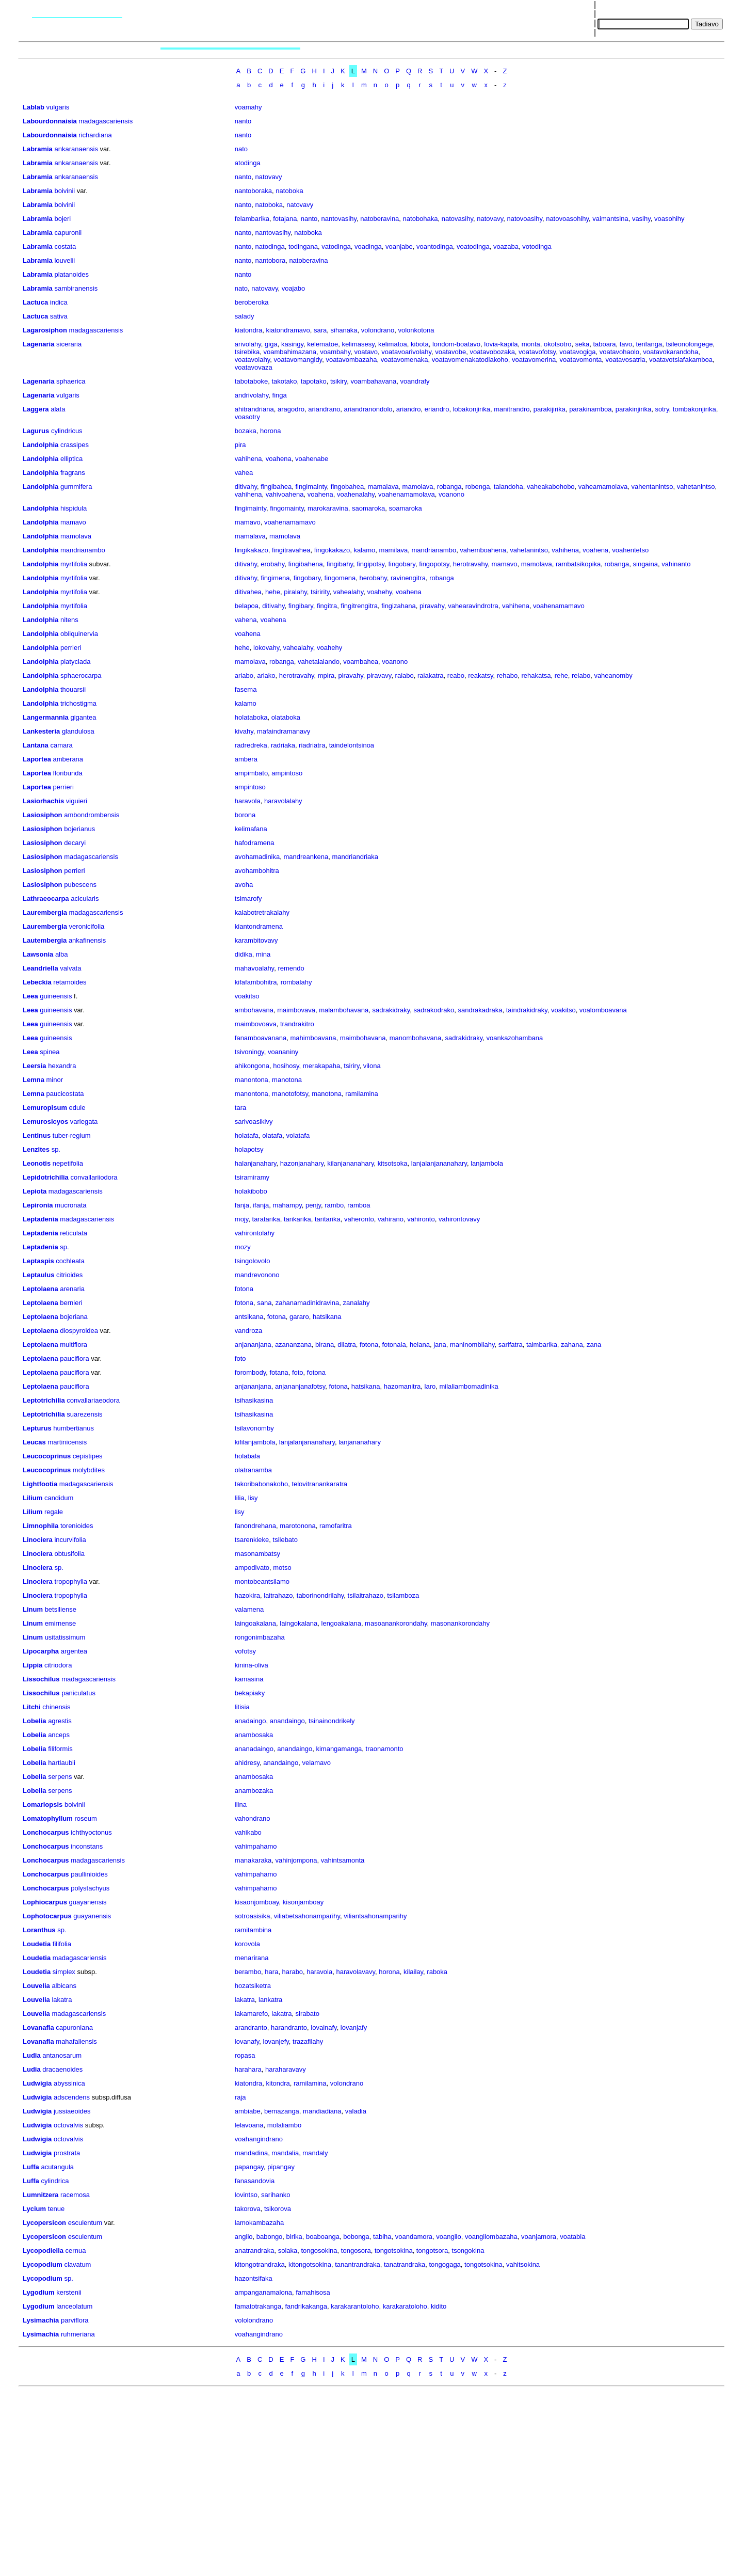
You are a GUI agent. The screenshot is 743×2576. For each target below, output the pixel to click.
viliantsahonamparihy (375, 1916)
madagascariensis (105, 121)
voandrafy (415, 381)
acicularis (85, 898)
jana (439, 1344)
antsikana (249, 1317)
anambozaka (254, 1790)
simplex (64, 1972)
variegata (84, 1121)
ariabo (244, 675)
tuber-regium (72, 1135)
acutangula (57, 2167)
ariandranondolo (368, 409)
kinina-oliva (251, 1665)
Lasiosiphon (42, 815)
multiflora (73, 1344)
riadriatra (312, 745)
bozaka (245, 431)
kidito (438, 2306)
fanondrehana (255, 1526)
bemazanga (281, 2111)
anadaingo (250, 1721)
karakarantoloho (355, 2306)
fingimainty (311, 486)
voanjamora (538, 2236)
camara (61, 745)
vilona (372, 1066)
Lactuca (35, 302)
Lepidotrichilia (46, 1177)
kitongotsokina (309, 2264)
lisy (253, 1498)
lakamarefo (251, 2013)
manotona (287, 1080)
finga (279, 395)
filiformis (60, 1749)
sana (264, 1303)
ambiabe (248, 2111)
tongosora (356, 2250)
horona (270, 431)
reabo (455, 675)
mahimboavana (313, 1038)
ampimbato (251, 773)
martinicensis (67, 1442)
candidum (58, 1498)
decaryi (75, 843)
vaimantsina (610, 218)
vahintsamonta (343, 1860)
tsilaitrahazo (365, 1595)
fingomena (340, 578)
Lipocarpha (41, 1651)
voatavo (366, 352)
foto (240, 1358)
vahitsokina (523, 2264)
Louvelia (36, 1986)
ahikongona (252, 1066)
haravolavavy (355, 1972)
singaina (645, 564)
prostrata (67, 2153)
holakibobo (251, 1191)
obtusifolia (69, 1553)
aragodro (291, 409)
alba (61, 954)
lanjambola (487, 1163)
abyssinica (69, 2083)
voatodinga (473, 246)
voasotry (247, 417)
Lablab (33, 107)
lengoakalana (341, 1623)
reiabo (581, 675)
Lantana (36, 745)
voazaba (506, 246)
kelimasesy (358, 344)
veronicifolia (87, 926)
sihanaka (344, 330)
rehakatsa (536, 675)
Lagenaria (38, 344)
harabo (292, 1972)
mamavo (73, 522)
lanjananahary (359, 1442)
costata (65, 246)
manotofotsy (290, 1094)
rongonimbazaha (260, 1637)
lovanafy (247, 2041)
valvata (70, 968)
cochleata (70, 1261)
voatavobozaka (492, 352)
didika (243, 954)
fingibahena (305, 564)
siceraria (69, 344)
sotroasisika (252, 1916)
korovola (247, 1944)
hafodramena (254, 843)
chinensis (56, 1707)
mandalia (285, 2153)
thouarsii (73, 689)
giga (271, 344)
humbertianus (73, 1428)
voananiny (283, 1052)
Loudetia (37, 1944)
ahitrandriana (254, 409)
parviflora (74, 2320)
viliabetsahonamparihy (307, 1916)
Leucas (34, 1442)
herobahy (372, 578)
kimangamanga (339, 1749)
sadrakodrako (433, 1010)
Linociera (38, 1540)
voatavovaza (253, 367)
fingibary (300, 606)
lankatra (270, 1999)
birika (294, 2236)
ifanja (261, 1205)
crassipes (74, 445)
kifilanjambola (255, 1442)
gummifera (76, 486)
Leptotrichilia (44, 1400)
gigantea (83, 717)
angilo (244, 2236)
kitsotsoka (393, 1163)
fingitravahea (291, 550)
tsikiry (338, 381)
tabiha (382, 2236)
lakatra (62, 1999)
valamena (249, 1609)
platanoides (71, 274)
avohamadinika (257, 857)
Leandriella (40, 968)
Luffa (31, 2167)
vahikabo (248, 1832)
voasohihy (669, 218)
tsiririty (320, 592)
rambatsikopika (578, 564)
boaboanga (323, 2236)
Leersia (34, 1066)
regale (53, 1512)
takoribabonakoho (261, 1484)
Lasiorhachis (43, 801)
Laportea (37, 759)
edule (77, 1107)
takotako (284, 381)
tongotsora (432, 2250)
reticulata (73, 1233)
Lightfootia (40, 1484)
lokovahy (266, 647)
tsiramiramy (252, 1177)
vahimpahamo (256, 1846)
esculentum (85, 2223)
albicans (64, 1986)
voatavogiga (577, 352)
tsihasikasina (254, 1400)
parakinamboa (590, 409)
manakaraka (253, 1860)
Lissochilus (41, 1679)
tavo (626, 344)
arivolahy (248, 344)
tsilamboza (403, 1595)
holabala (247, 1456)
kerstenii (68, 2292)
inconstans (87, 1846)
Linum (33, 1609)
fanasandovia (254, 2181)
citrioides (69, 1275)
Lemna (33, 1080)
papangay (249, 2167)
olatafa (272, 1135)
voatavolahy (252, 359)
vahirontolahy (254, 1233)
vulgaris (58, 107)
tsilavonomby (254, 1428)
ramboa (358, 1205)
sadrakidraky (391, 1010)
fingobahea (347, 486)
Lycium (34, 2209)
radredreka (251, 745)
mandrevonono (257, 1275)
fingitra (327, 606)
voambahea (360, 661)
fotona (244, 1289)
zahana (572, 1344)
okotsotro (557, 344)
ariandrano (324, 409)
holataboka (251, 717)
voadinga (368, 246)
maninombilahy (472, 1344)
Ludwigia (37, 2083)
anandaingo (287, 1721)
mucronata (70, 1205)
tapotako (314, 381)
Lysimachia (41, 2320)
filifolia (62, 1944)
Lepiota (34, 1191)
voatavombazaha (351, 359)
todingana (303, 246)
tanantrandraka (357, 2264)
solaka (288, 2250)
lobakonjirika (471, 409)
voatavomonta (581, 359)
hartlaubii (61, 1763)
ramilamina (361, 1094)
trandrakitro (297, 1024)
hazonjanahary (302, 1163)
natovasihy (457, 218)
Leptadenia (40, 1219)
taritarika (328, 1219)
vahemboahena (483, 550)
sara (320, 330)
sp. (56, 1149)
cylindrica (55, 2181)
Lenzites (36, 1149)
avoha (244, 884)
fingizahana (398, 606)
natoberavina (379, 218)
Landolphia (40, 445)
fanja (242, 1205)
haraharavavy (285, 2069)
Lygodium (39, 2292)
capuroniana (74, 2027)
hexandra (62, 1066)
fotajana (285, 218)
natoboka (289, 191)
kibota (420, 344)
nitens (69, 620)
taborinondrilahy (320, 1595)
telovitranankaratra (319, 1484)
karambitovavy (256, 940)
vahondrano (252, 1818)
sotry (662, 409)
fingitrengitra (359, 606)
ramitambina (253, 1930)
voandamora (413, 2236)
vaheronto (359, 1219)
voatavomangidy (297, 359)
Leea (30, 996)
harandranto (289, 2027)
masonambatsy (257, 1553)
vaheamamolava (602, 486)
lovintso (246, 2195)
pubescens (80, 884)
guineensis (56, 996)
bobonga (356, 2236)
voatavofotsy (537, 352)
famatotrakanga (258, 2306)
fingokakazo (332, 550)
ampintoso (286, 773)
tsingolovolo (252, 1261)
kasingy (292, 344)
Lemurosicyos (45, 1121)
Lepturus (37, 1428)
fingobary (401, 564)
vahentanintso (652, 486)
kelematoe (322, 344)
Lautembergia (45, 940)
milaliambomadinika (468, 1386)
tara (240, 1107)
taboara (604, 344)
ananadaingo (254, 1749)
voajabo (293, 288)
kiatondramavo (288, 330)
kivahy (244, 731)
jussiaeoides (72, 2111)
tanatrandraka (404, 2264)
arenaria (72, 1289)
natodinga (270, 246)
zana (594, 1344)
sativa (59, 316)
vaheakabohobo (551, 486)
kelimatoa (392, 344)
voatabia (572, 2236)
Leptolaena (40, 1289)
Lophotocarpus (47, 1916)
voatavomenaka (404, 359)
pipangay (281, 2167)
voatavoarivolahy (406, 352)
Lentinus (37, 1135)
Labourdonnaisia (50, 121)
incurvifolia (70, 1540)
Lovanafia (38, 2027)
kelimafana (251, 829)
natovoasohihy (567, 218)
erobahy (272, 564)
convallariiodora (93, 1177)
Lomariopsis (42, 1804)
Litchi (32, 1707)
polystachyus (90, 1888)
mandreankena (305, 857)
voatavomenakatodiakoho (470, 359)
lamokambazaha (259, 2223)
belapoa (247, 606)
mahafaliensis (76, 2041)
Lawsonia (38, 954)
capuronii (68, 232)
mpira (326, 675)
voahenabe (311, 459)
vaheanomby (613, 675)
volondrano (377, 330)
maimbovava (296, 1010)
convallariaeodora (93, 1400)
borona (245, 815)
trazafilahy (308, 2041)
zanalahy (356, 1303)
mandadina (251, 2153)
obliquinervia (79, 634)
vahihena (248, 459)
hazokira (247, 1595)
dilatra (346, 1344)
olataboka (285, 717)
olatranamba (253, 1470)
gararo (299, 1317)
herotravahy (470, 564)
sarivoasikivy (254, 1121)
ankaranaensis (76, 149)
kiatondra (248, 330)
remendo (291, 968)
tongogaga (444, 2264)
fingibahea (276, 486)
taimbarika (541, 1344)
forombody (250, 1372)
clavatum (77, 2264)
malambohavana (343, 1010)
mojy (241, 1219)
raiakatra (430, 675)
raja (240, 2097)
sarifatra (510, 1344)
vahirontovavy (459, 1219)
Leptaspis (38, 1261)
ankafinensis (87, 940)
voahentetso (630, 550)
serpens (60, 1776)
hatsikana (327, 1317)
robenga (477, 486)
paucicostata (65, 1094)
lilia (240, 1498)
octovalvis (68, 2125)
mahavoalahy (254, 968)
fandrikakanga (306, 2306)
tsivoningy (249, 1052)
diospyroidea (79, 1330)
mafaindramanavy (283, 731)
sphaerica (70, 381)
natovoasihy (524, 218)
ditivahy (246, 486)
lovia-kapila (501, 344)
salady (244, 316)
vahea (244, 472)
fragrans (72, 472)
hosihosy (286, 1066)
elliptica (71, 459)
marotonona (297, 1526)
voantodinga (434, 246)
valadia (355, 2111)
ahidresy (247, 1763)
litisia (242, 1707)
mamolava (417, 486)
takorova (248, 2209)
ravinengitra (408, 578)
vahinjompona (296, 1860)
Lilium (32, 1498)
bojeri (62, 218)
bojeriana (74, 1317)
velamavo (316, 1763)
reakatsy (480, 675)
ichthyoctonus (91, 1832)
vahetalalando (319, 661)
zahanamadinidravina (308, 1303)
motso (282, 1567)
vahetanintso (696, 486)
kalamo (364, 550)
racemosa (75, 2195)
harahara (248, 2069)
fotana (279, 1372)
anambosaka (254, 1735)
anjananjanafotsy (300, 1386)
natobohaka (420, 218)
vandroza (248, 1330)
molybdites (89, 1470)
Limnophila (40, 1526)
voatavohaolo (619, 352)
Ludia (32, 2055)
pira (240, 445)
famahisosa (313, 2292)
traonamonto (384, 1749)
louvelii (64, 260)
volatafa (298, 1135)
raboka (437, 1972)
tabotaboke (251, 381)
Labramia (38, 149)
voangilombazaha (491, 2236)
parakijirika (550, 409)
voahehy (379, 592)
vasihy (641, 218)
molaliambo (284, 2125)
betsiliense (60, 1609)
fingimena (275, 578)
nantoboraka (253, 191)
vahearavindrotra (473, 606)
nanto (243, 121)
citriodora (58, 1665)
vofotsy (245, 1651)
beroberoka (252, 302)
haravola (248, 801)
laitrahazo (278, 1595)
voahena (279, 459)
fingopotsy (434, 564)
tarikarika (297, 1219)
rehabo (507, 675)
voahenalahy (356, 494)
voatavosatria (625, 359)
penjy (313, 1205)
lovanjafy (354, 2027)
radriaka (283, 745)
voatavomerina (534, 359)
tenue (56, 2209)
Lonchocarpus (46, 1832)
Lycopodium (42, 2264)
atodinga (248, 163)
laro (430, 1386)
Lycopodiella (43, 2250)
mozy (243, 1247)
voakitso (247, 996)
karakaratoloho (405, 2306)
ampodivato (252, 1567)
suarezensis (84, 1414)
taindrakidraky (526, 1010)
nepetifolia (68, 1163)
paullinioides (89, 1874)
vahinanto (675, 564)
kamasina (249, 1679)
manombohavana (415, 1038)
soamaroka (405, 508)
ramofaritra (335, 1526)
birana (324, 1344)
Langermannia (46, 717)
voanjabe (399, 246)
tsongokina (468, 2250)
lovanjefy (276, 2041)
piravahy (431, 606)
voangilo (448, 2236)
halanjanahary (256, 1163)
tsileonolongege (689, 344)
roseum (85, 1818)
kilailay (413, 1972)
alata (58, 409)
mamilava (393, 550)
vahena (246, 620)
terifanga (649, 344)
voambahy (335, 352)
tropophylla (70, 1581)
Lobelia (34, 1721)
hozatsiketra (253, 1986)
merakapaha (321, 1066)
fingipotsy (370, 564)
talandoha (508, 486)
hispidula (73, 508)
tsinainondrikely (332, 1721)
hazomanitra (402, 1386)
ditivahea (248, 592)
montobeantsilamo (262, 1581)
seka (582, 344)
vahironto (420, 1219)
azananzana (293, 1344)
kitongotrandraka (260, 2264)
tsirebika (247, 352)
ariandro (408, 409)
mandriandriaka (355, 857)
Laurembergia (45, 912)
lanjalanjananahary (439, 1163)
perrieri (70, 647)
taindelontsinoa (351, 745)
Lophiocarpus (45, 1902)
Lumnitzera (40, 2195)
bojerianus (79, 829)
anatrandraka (254, 2250)
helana (420, 1344)
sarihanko (275, 2195)
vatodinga (335, 246)
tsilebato (285, 1540)
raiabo (404, 675)
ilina (241, 1804)
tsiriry (351, 1066)
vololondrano (254, 2320)
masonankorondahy (460, 1623)
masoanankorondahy (396, 1623)
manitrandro (511, 409)
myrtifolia (73, 564)
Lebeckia (37, 982)
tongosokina (319, 2250)
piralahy (295, 592)
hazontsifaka (253, 2278)
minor (54, 1080)
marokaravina (328, 508)
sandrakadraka (480, 1010)
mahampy (287, 1205)
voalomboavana (603, 1010)
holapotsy (249, 1149)
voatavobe (450, 352)
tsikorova (277, 2209)
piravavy (379, 675)
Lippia (32, 1665)
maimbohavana (363, 1038)
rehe (561, 675)
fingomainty (287, 508)
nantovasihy (339, 218)
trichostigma (78, 703)
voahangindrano (259, 2139)
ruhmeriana (78, 2334)
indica (59, 302)
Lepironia (38, 1205)
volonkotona (416, 330)
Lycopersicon (44, 2223)
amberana (68, 759)
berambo (248, 1972)
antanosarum (62, 2055)
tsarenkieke (252, 1540)
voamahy (248, 107)
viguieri (76, 801)
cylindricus (67, 431)
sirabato (307, 2013)
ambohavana (254, 1010)
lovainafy (323, 2027)
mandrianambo (82, 550)
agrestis (60, 1721)
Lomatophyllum (48, 1818)
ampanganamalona (263, 2292)
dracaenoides (62, 2069)
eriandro (437, 409)
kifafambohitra (256, 982)
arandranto (251, 2027)
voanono (451, 494)
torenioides (76, 1526)
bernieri (71, 1303)
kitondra (278, 2083)
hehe (272, 592)
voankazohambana (514, 1038)
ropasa (245, 2055)
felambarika (252, 218)
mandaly (315, 2153)
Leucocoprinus (47, 1456)
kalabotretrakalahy (262, 912)
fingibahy (340, 564)
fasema (246, 689)
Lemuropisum (45, 1107)
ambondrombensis (91, 815)
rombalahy (296, 982)
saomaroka (368, 508)
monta (531, 344)
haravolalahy (283, 801)
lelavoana (249, 2125)
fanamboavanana (260, 1038)
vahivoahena (285, 494)
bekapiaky (250, 1693)
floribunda (68, 773)
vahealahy (348, 592)
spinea (49, 1052)
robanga (449, 486)
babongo (269, 2236)
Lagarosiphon (45, 330)
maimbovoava (256, 1024)
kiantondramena (259, 926)
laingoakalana (255, 1623)
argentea (74, 1651)
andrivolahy (252, 395)
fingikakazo (251, 550)
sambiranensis (76, 288)
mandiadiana (322, 2111)
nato (241, 149)
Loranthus (39, 1930)
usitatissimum (65, 1637)
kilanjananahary (350, 1163)
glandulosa (78, 731)
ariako (266, 675)
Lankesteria (41, 731)
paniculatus (78, 1693)
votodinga (536, 246)
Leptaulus (38, 1275)
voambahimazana (289, 352)
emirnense (60, 1623)
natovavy (268, 177)
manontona (251, 1080)
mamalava (382, 486)
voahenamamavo (290, 522)
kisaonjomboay (257, 1902)
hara (271, 1972)
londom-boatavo (456, 344)
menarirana (252, 1958)
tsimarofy (248, 898)
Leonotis (37, 1163)
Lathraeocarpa (46, 898)
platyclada (75, 661)
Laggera (36, 409)
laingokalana (298, 1623)
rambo (334, 1205)
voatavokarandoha (670, 352)
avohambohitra (257, 870)
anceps (59, 1735)
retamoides (69, 982)
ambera (246, 759)
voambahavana (373, 381)
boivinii (64, 191)
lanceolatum (74, 2306)
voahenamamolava (406, 494)
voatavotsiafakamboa (681, 359)
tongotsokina (394, 2250)
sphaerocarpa (81, 675)
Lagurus (36, 431)
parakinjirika (633, 409)
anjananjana (253, 1344)
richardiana (94, 135)
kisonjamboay (303, 1902)
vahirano (390, 1219)
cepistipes (88, 1456)
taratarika (266, 1219)
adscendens (72, 2097)
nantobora (270, 260)
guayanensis (88, 1902)
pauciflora (74, 1358)
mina (263, 954)
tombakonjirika (694, 409)
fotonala (394, 1344)
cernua (76, 2250)
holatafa (247, 1135)
